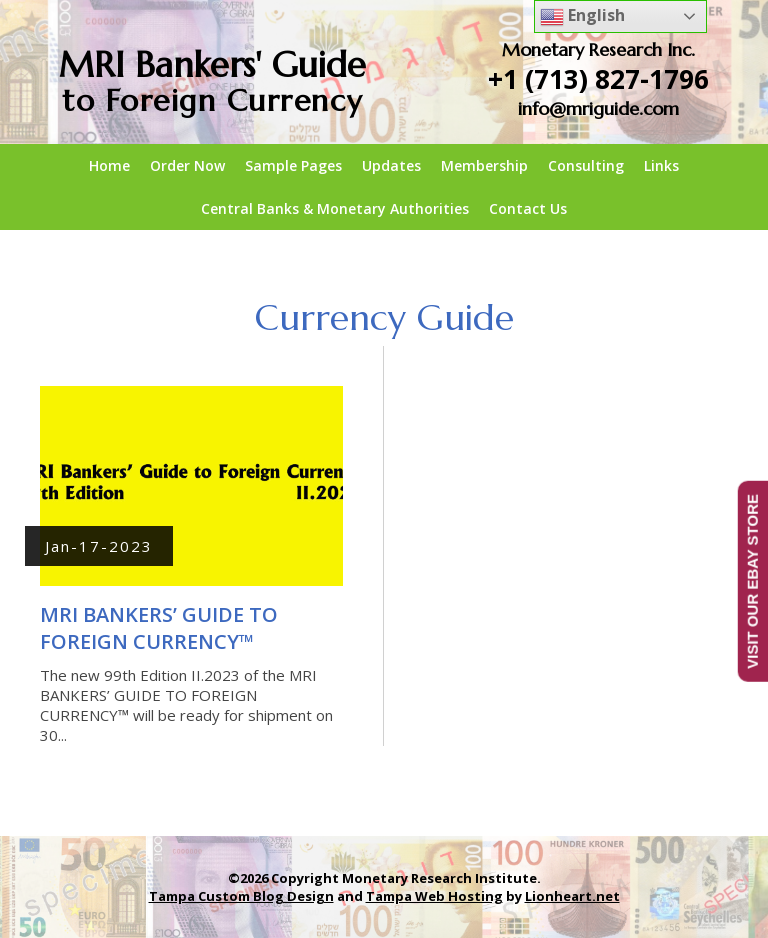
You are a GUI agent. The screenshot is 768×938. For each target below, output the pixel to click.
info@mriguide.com (598, 108)
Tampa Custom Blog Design (241, 896)
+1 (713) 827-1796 (598, 79)
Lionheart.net (572, 896)
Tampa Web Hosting (434, 896)
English (582, 16)
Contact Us (528, 208)
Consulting (586, 165)
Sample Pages (293, 165)
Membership (484, 165)
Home (109, 165)
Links (661, 165)
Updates (391, 165)
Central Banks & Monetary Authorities (335, 208)
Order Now (187, 165)
